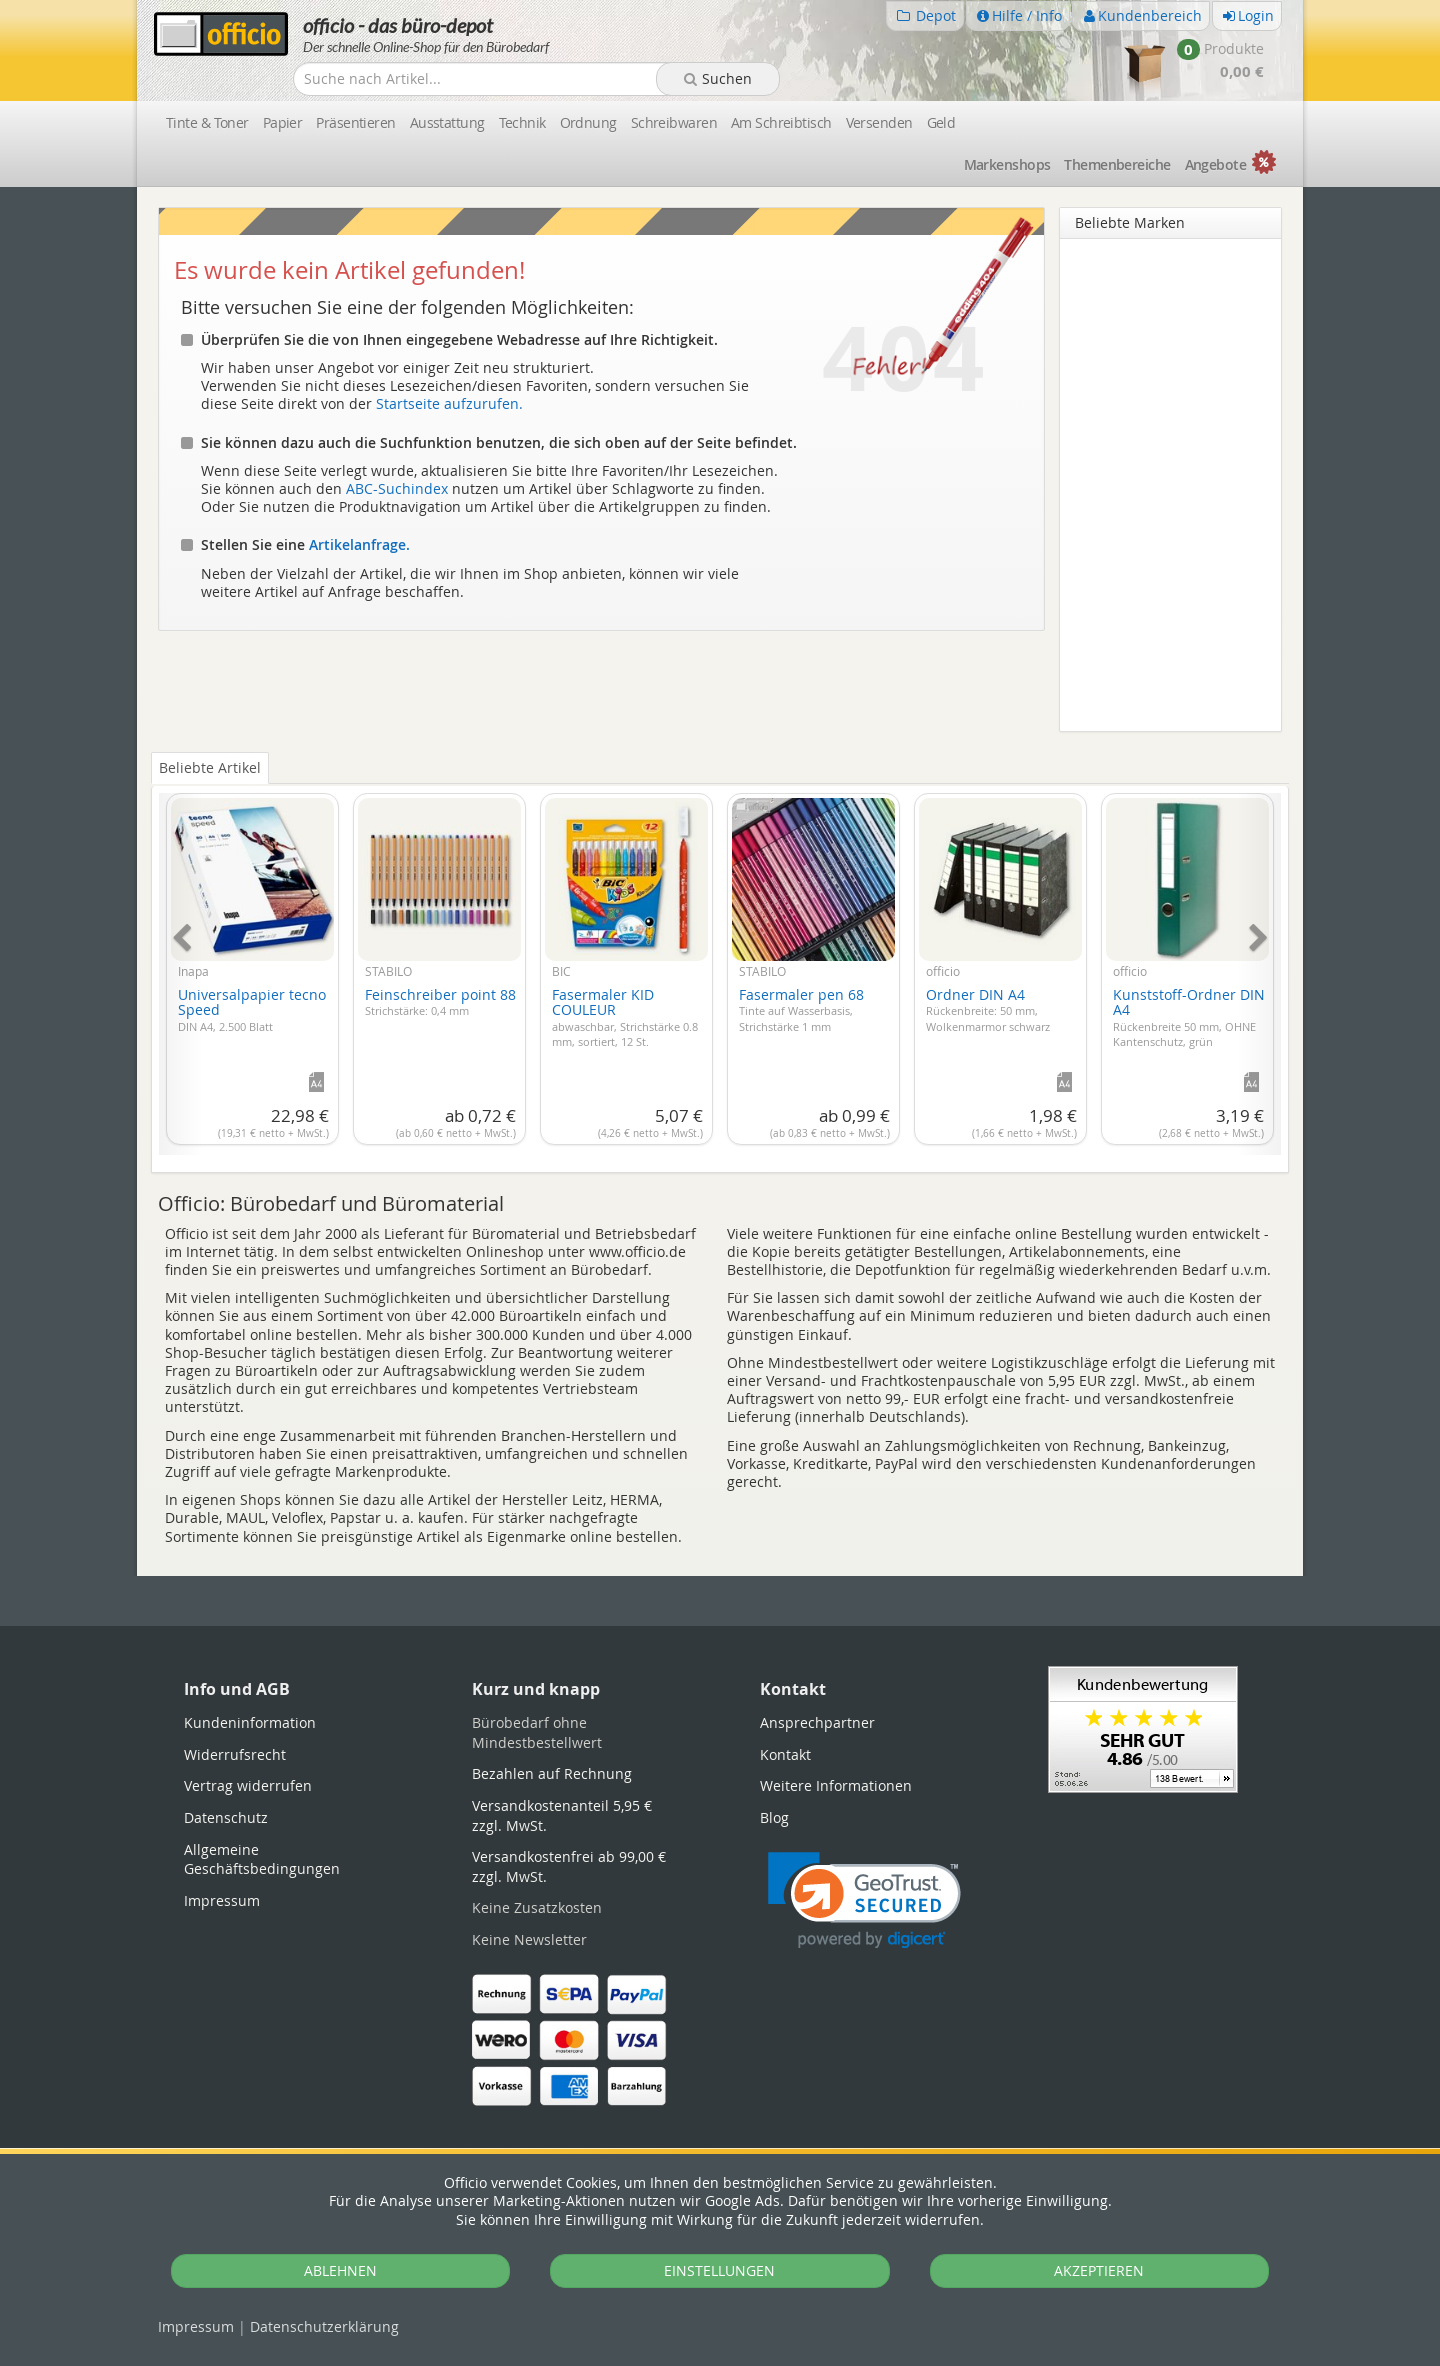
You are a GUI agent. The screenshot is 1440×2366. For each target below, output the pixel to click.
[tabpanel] (720, 962)
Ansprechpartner (817, 1722)
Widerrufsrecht (235, 1754)
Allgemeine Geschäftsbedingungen (262, 1859)
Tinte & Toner (207, 122)
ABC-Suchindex (397, 488)
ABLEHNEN (340, 2270)
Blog (774, 1817)
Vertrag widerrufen (248, 1785)
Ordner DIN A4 (988, 1009)
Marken (1007, 164)
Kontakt (785, 1754)
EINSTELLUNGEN (719, 2270)
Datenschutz (324, 2326)
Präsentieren (355, 122)
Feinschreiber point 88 (440, 1002)
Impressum (196, 2326)
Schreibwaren (674, 122)
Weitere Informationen (836, 1785)
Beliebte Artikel (210, 767)
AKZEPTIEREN (1099, 2270)
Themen (1117, 164)
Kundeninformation (250, 1722)
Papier (283, 122)
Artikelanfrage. (359, 544)
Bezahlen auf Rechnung (552, 1773)
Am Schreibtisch (781, 122)
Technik (522, 122)
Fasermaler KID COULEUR (625, 1017)
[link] (864, 1900)
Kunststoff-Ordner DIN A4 (1189, 1017)
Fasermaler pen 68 (801, 1009)
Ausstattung (447, 122)
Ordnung (588, 122)
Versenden (879, 122)
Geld (941, 122)
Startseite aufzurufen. (449, 403)
